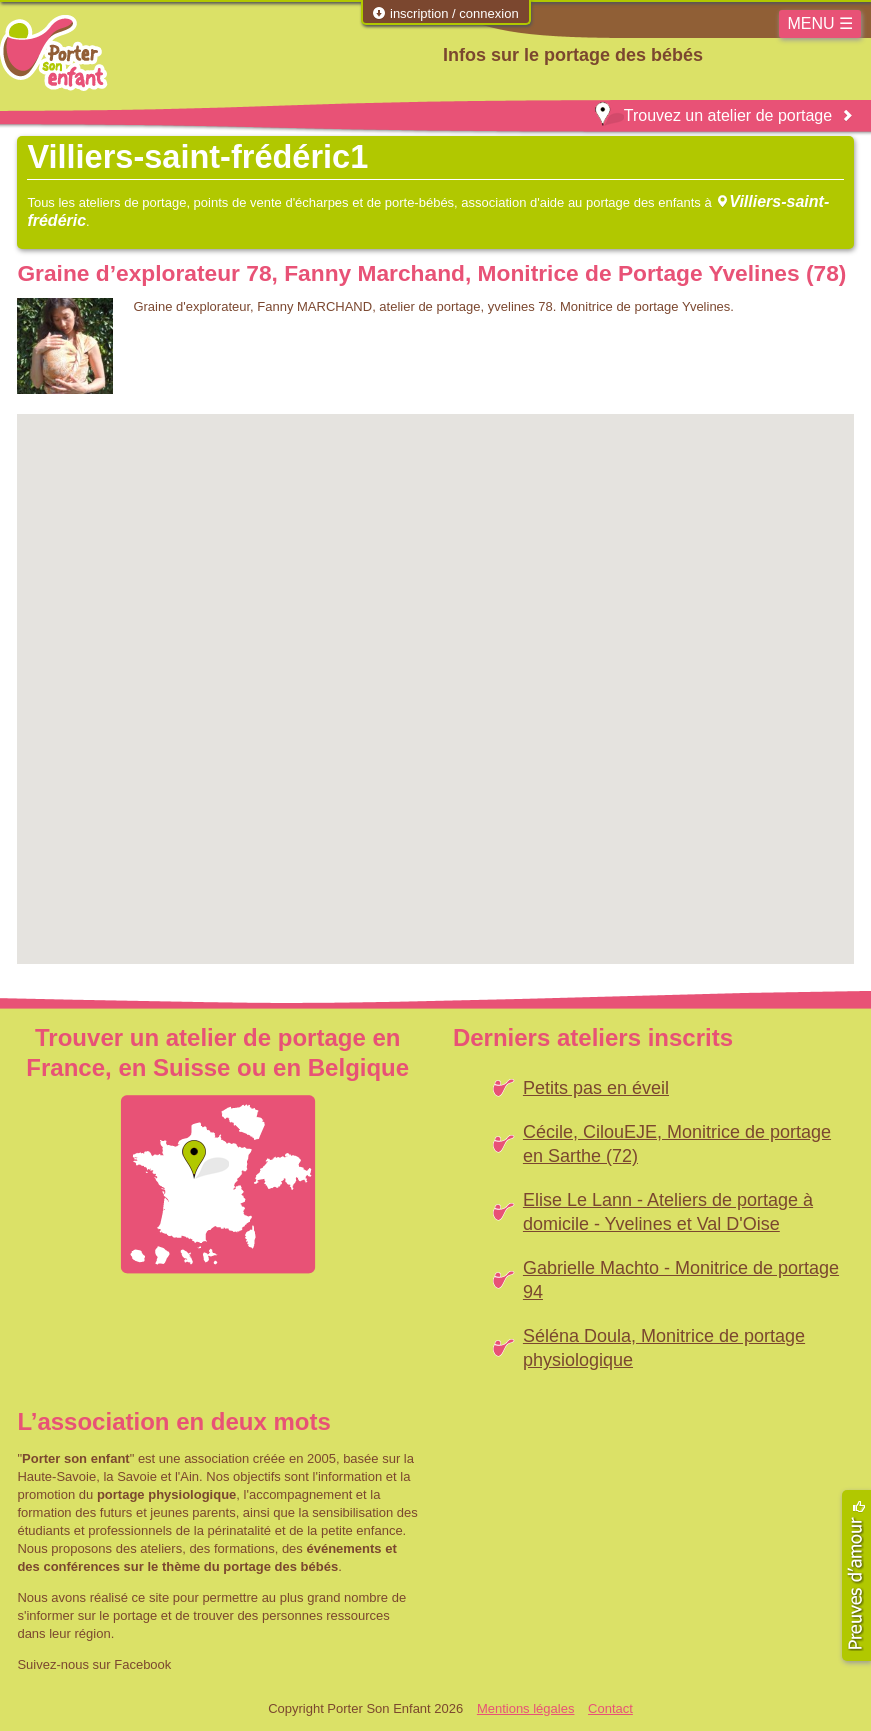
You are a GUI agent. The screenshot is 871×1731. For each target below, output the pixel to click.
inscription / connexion (445, 13)
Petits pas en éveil (596, 1088)
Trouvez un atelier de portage (713, 115)
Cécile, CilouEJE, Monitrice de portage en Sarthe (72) (677, 1144)
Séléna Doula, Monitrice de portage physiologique (664, 1348)
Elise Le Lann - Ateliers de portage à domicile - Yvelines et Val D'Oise (668, 1212)
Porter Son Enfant (53, 53)
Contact (610, 1708)
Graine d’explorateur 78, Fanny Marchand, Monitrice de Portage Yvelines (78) (431, 273)
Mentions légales (526, 1708)
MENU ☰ (820, 23)
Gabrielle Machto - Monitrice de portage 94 (681, 1280)
